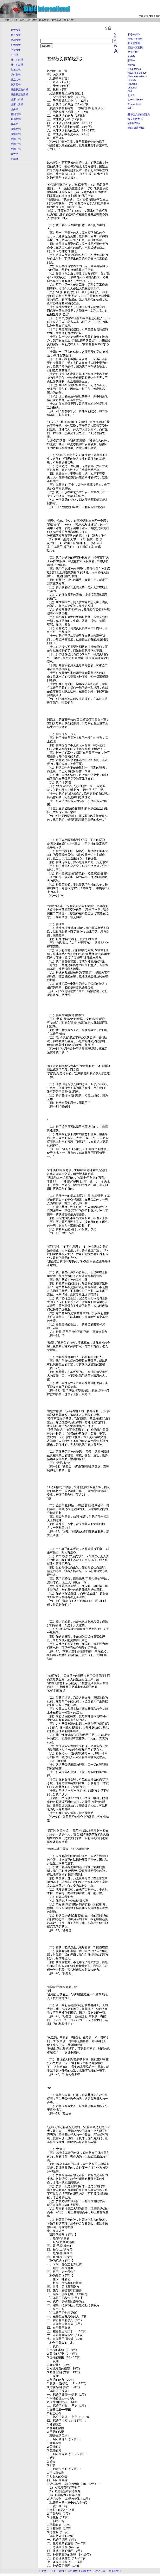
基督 (61, 93)
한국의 (131, 95)
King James (134, 69)
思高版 (131, 56)
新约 (21, 20)
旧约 (14, 20)
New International (137, 76)
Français (132, 83)
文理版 (131, 64)
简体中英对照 (135, 38)
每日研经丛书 (135, 118)
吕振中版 (133, 51)
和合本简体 (134, 34)
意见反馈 (69, 20)
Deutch (132, 80)
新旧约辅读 (134, 123)
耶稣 (87, 141)
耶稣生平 (44, 20)
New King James (137, 72)
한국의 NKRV (135, 99)
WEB (130, 108)
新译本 (131, 60)
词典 (141, 127)
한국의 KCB (134, 104)
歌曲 (130, 127)
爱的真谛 (56, 20)
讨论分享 (100, 2571)
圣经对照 (32, 20)
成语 (136, 127)
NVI (130, 91)
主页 (7, 20)
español (132, 87)
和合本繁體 (134, 43)
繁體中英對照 (135, 47)
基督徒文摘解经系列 (139, 114)
